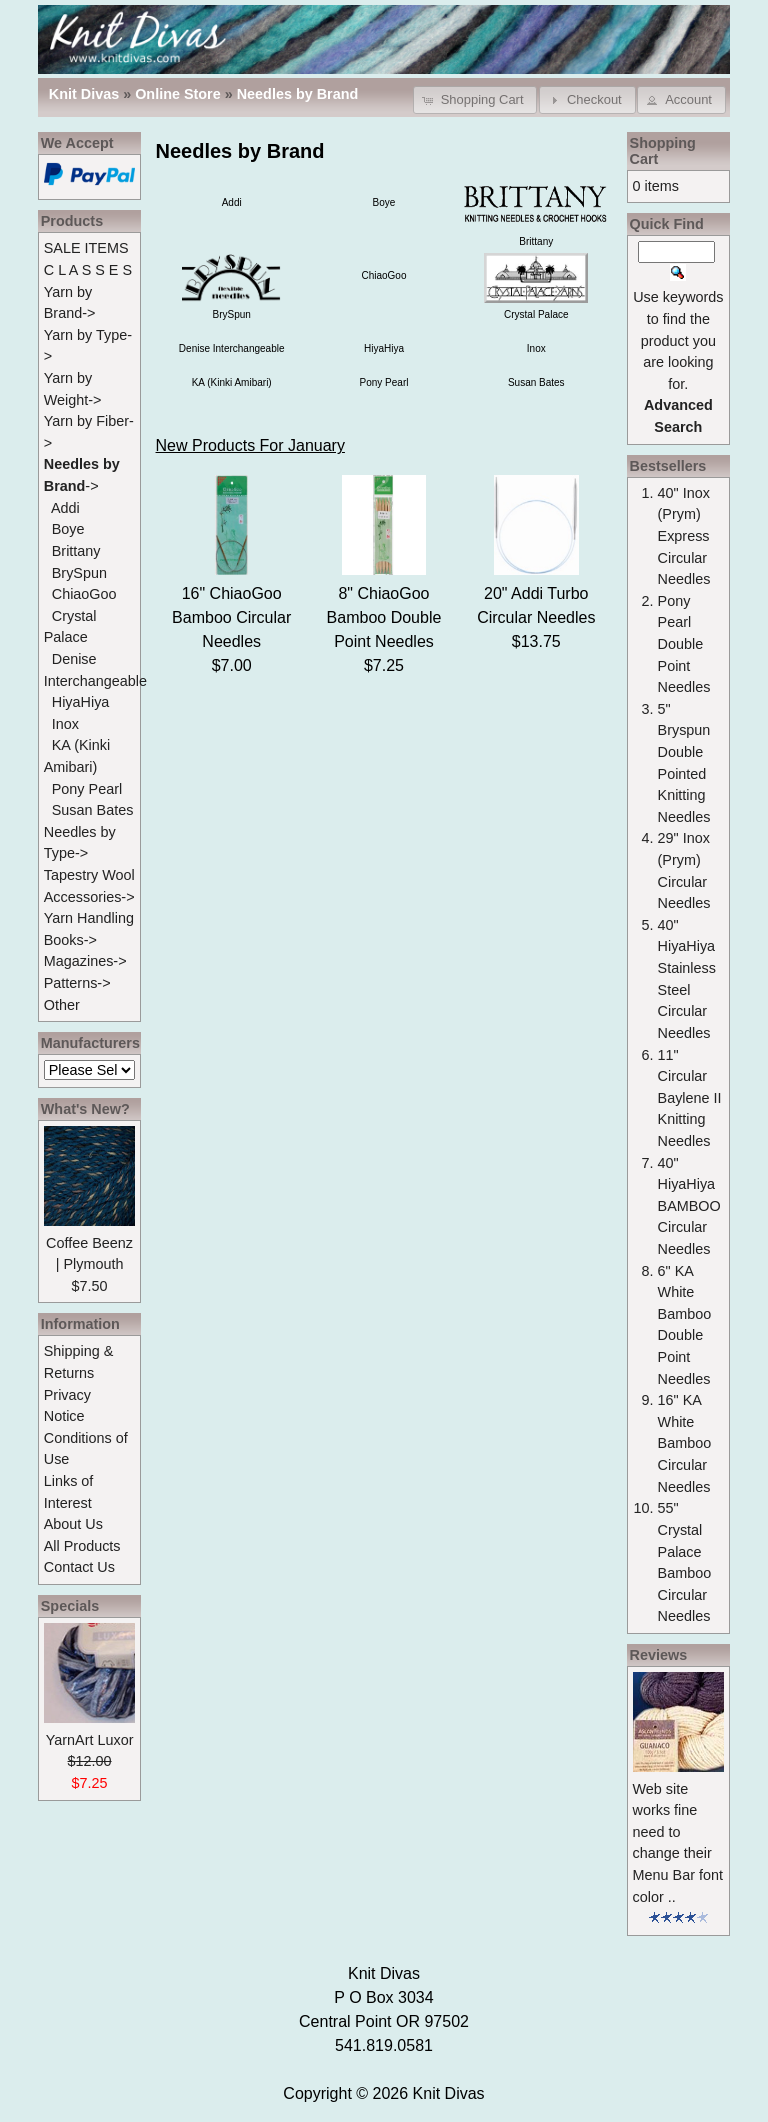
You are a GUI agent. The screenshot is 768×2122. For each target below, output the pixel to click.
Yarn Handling (89, 918)
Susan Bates (536, 382)
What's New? (85, 1109)
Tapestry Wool (89, 875)
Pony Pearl (384, 382)
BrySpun (79, 573)
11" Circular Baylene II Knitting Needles (690, 1098)
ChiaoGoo (383, 275)
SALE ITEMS (86, 248)
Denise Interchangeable (232, 348)
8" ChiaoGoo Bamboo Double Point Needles (384, 617)
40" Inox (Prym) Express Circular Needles (684, 536)
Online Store (178, 94)
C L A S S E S (88, 270)
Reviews (659, 1655)
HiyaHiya (384, 348)
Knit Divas (449, 2093)
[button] (475, 99)
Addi (232, 202)
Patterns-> (77, 983)
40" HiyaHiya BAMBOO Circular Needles (689, 1206)
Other (62, 1005)
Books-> (70, 940)
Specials (70, 1606)
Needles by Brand (298, 94)
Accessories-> (89, 897)
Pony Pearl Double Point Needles (684, 644)
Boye (384, 202)
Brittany (76, 551)
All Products (82, 1546)
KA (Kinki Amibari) (232, 382)
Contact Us (79, 1567)
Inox (536, 348)
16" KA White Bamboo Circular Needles (685, 1443)
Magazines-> (85, 961)
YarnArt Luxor (90, 1740)
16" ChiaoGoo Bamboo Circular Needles (231, 617)
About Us (73, 1524)
